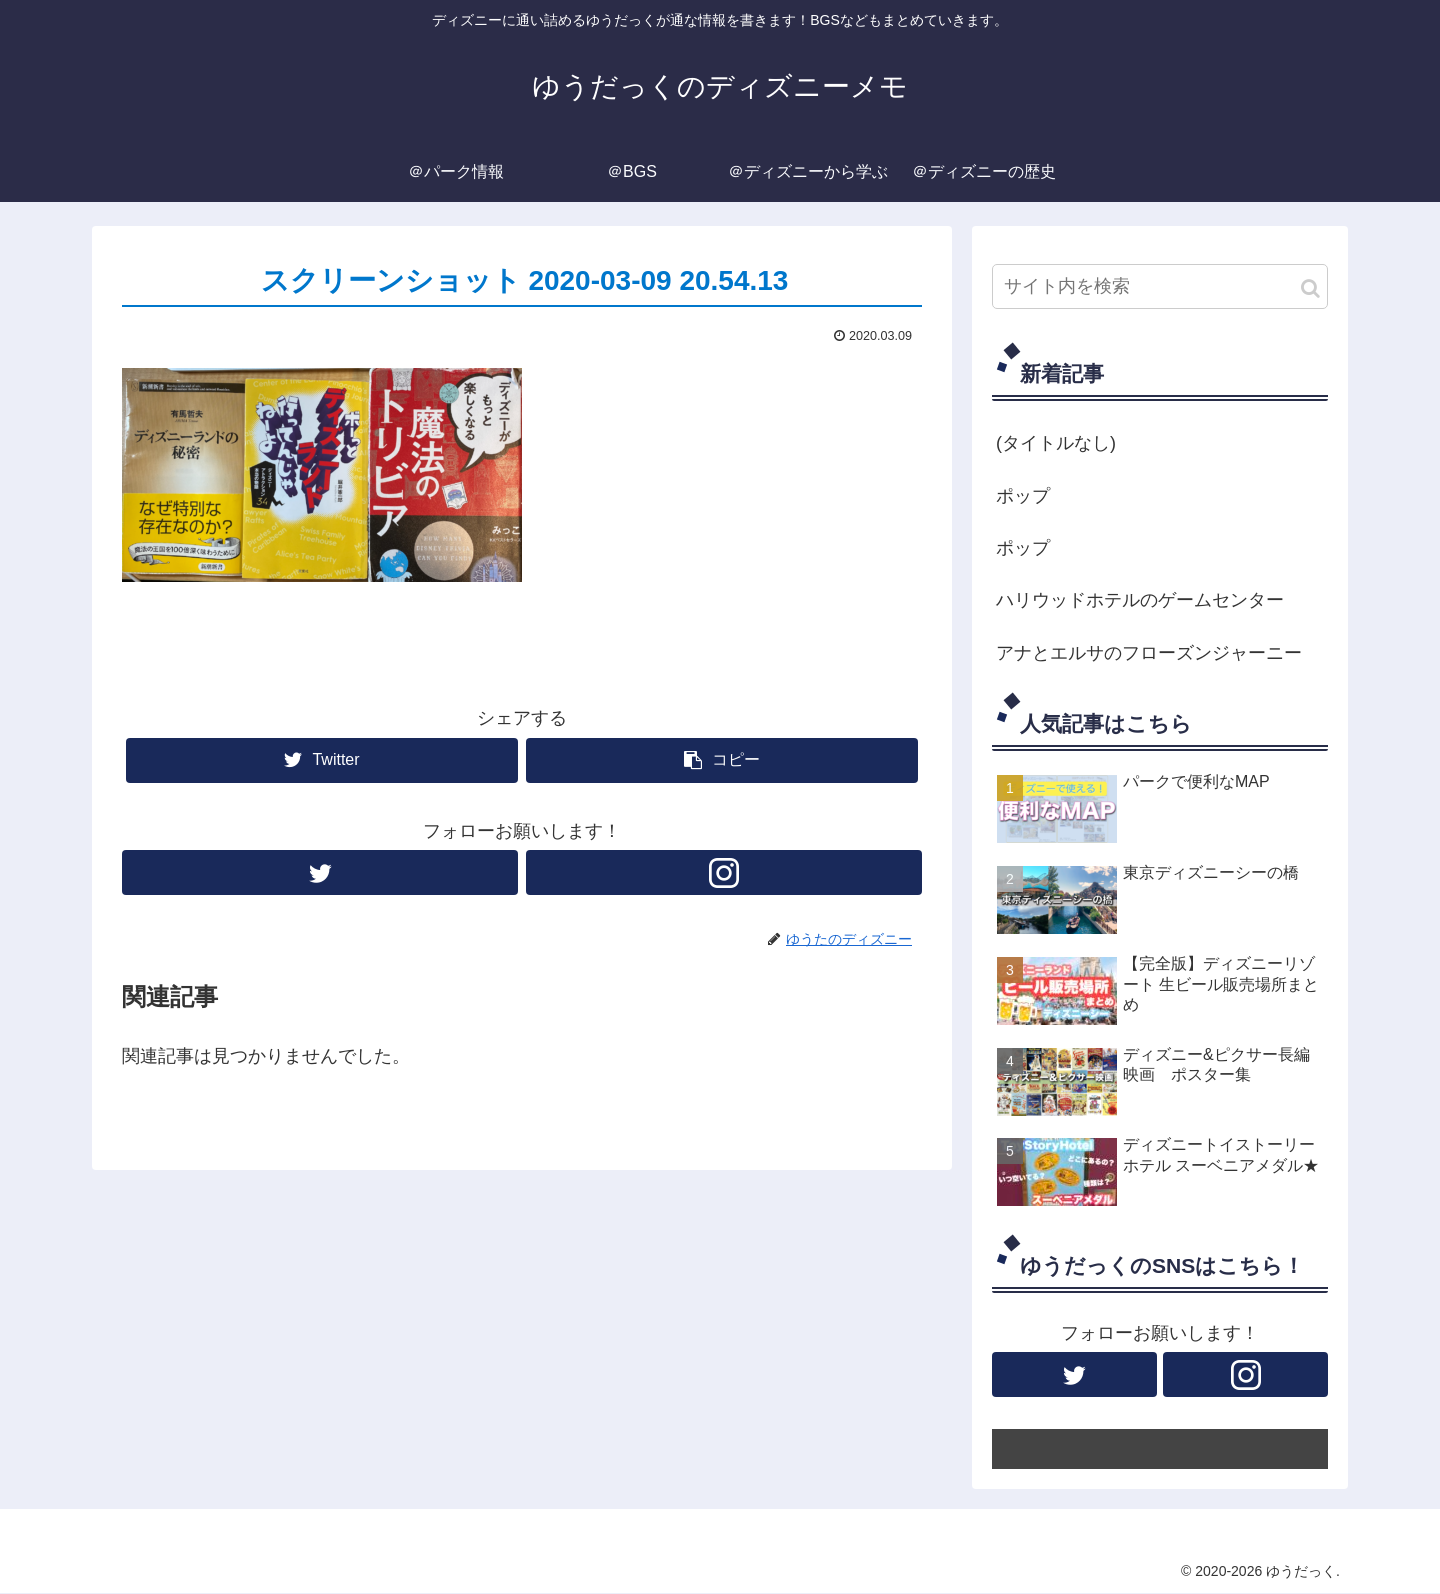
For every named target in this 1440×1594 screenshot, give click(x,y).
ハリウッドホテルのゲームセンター (1140, 600)
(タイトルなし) (1056, 443)
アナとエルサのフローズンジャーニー (1149, 653)
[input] (1160, 286)
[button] (1310, 288)
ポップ (1023, 496)
